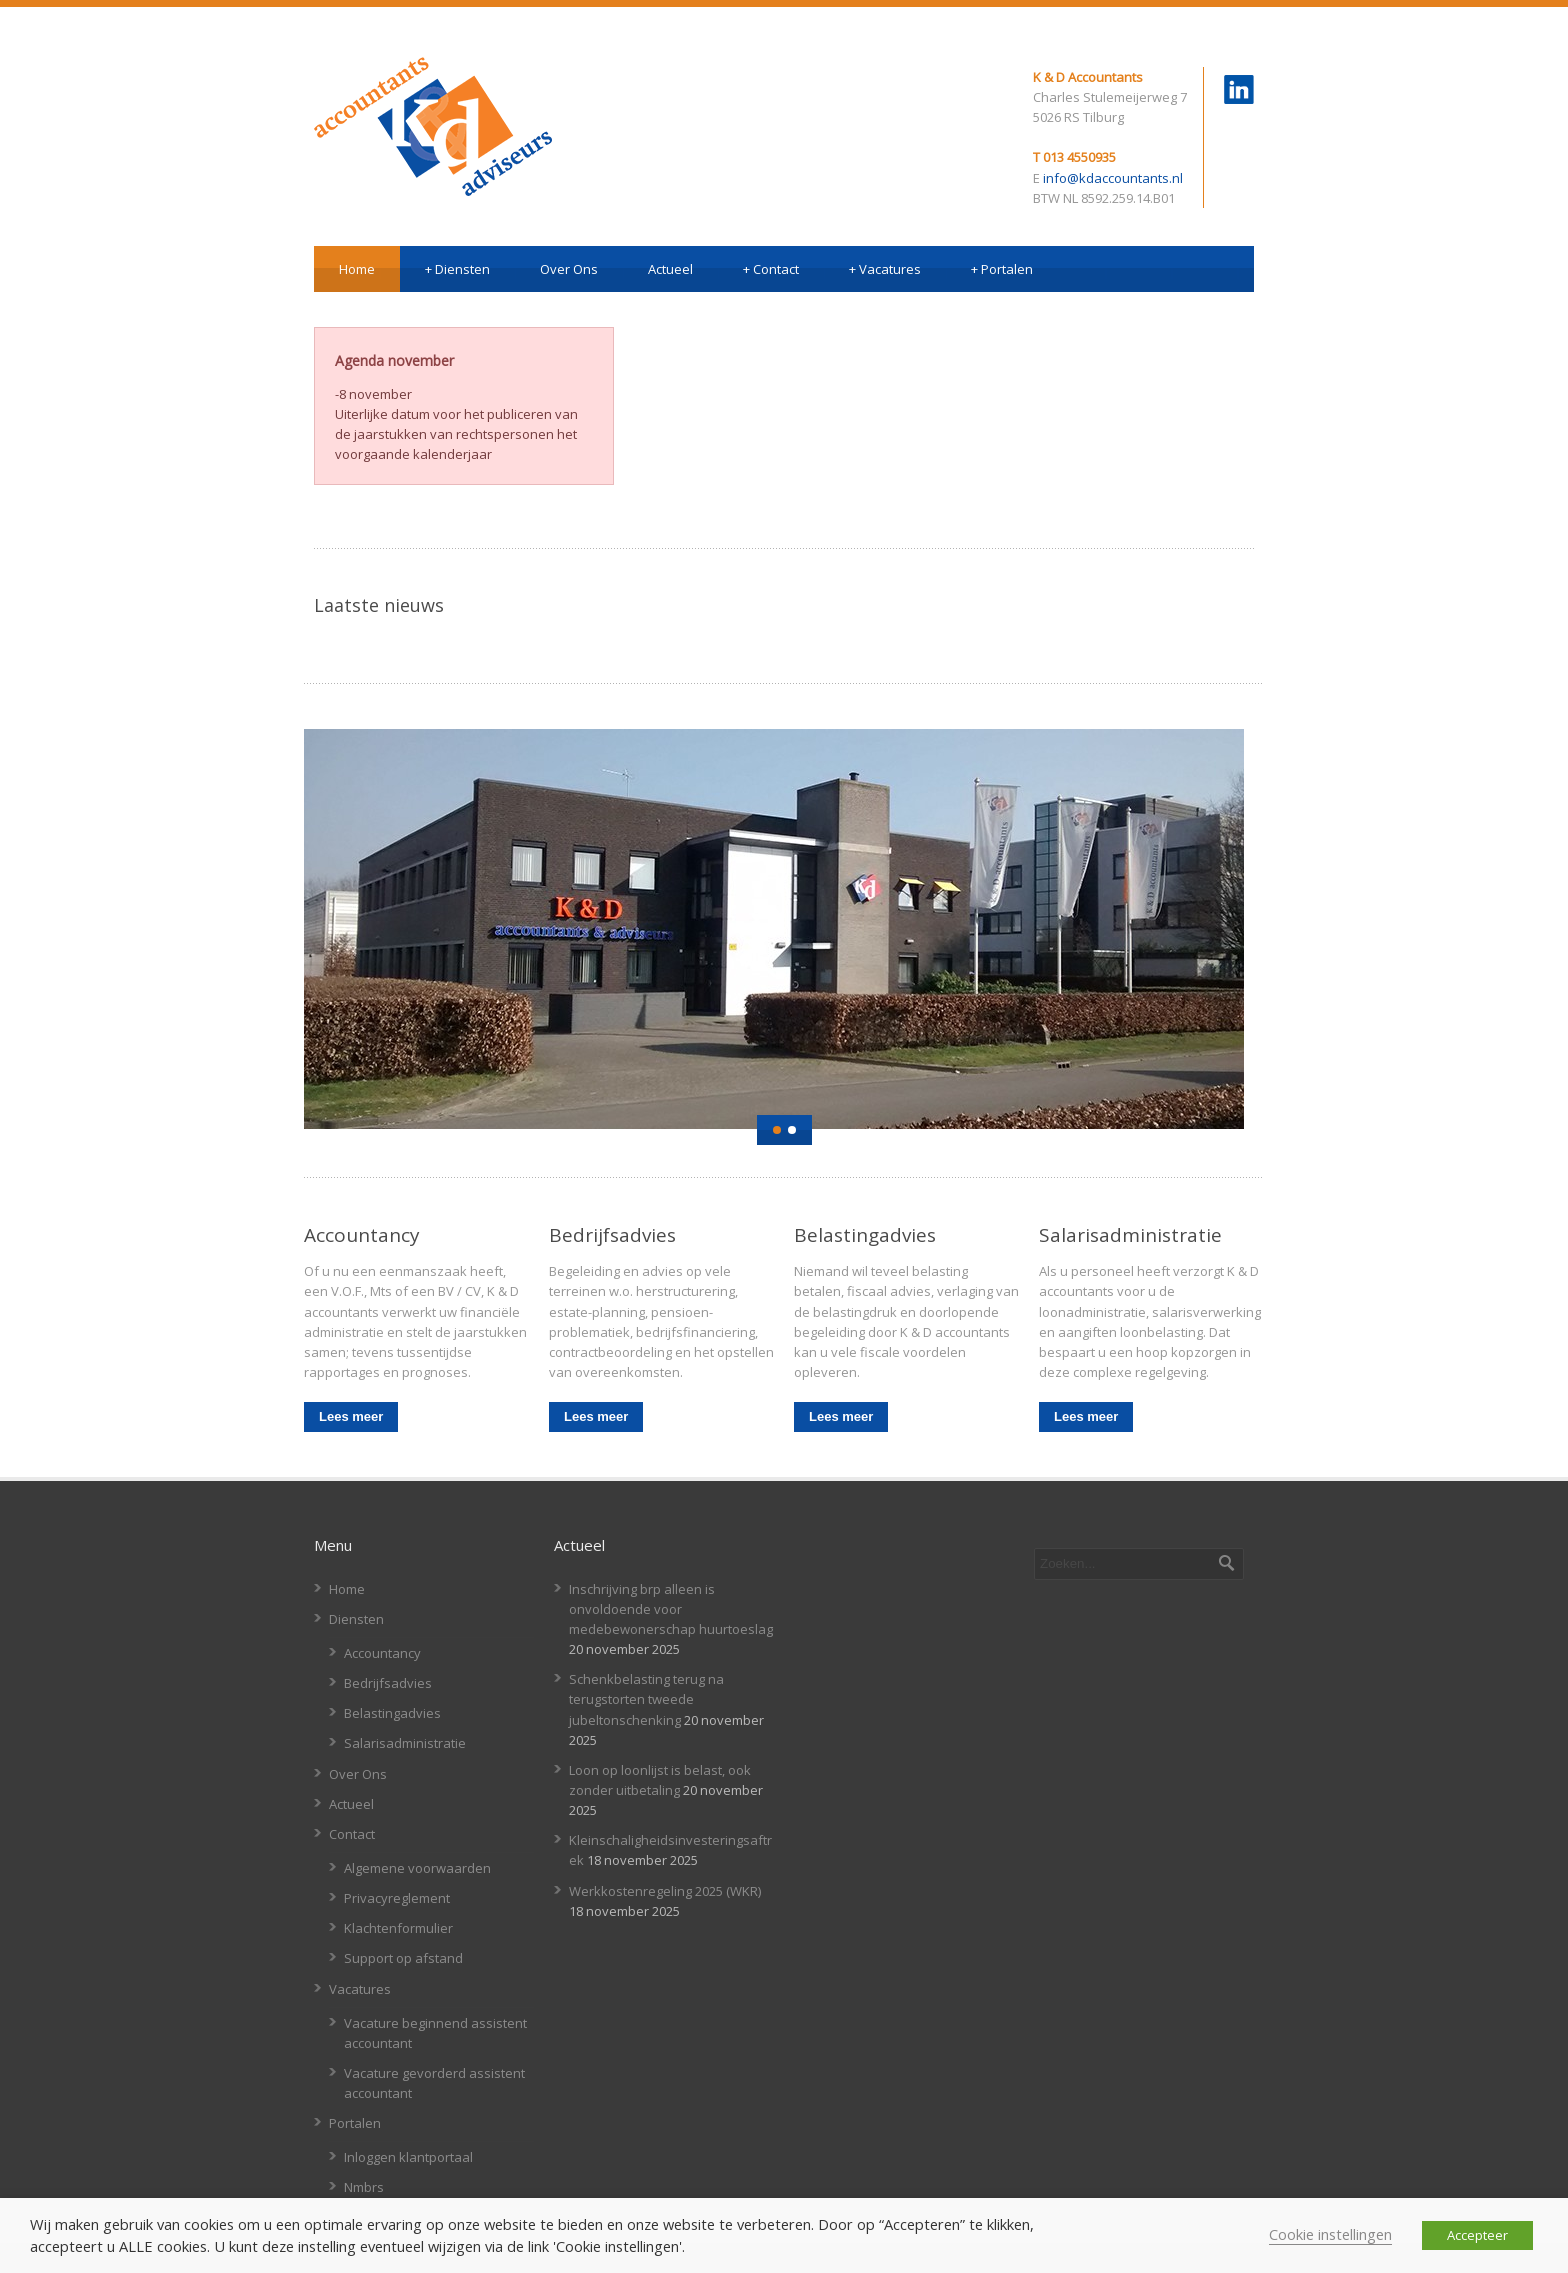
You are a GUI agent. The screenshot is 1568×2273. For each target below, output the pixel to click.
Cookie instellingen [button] (1330, 2234)
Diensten (457, 269)
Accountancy (382, 1653)
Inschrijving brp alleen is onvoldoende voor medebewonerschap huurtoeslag (671, 1609)
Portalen (1002, 269)
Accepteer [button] (1477, 2235)
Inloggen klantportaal (408, 2157)
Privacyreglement (397, 1898)
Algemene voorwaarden (417, 1868)
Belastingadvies (392, 1713)
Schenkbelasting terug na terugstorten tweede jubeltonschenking (646, 1699)
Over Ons (569, 269)
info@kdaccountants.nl (1113, 178)
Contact (771, 269)
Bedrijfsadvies (388, 1683)
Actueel (670, 269)
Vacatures (885, 269)
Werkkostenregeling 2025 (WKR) (665, 1891)
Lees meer (351, 1416)
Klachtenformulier (398, 1928)
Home (357, 269)
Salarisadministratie (405, 1743)
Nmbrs (364, 2187)
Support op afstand (403, 1958)
